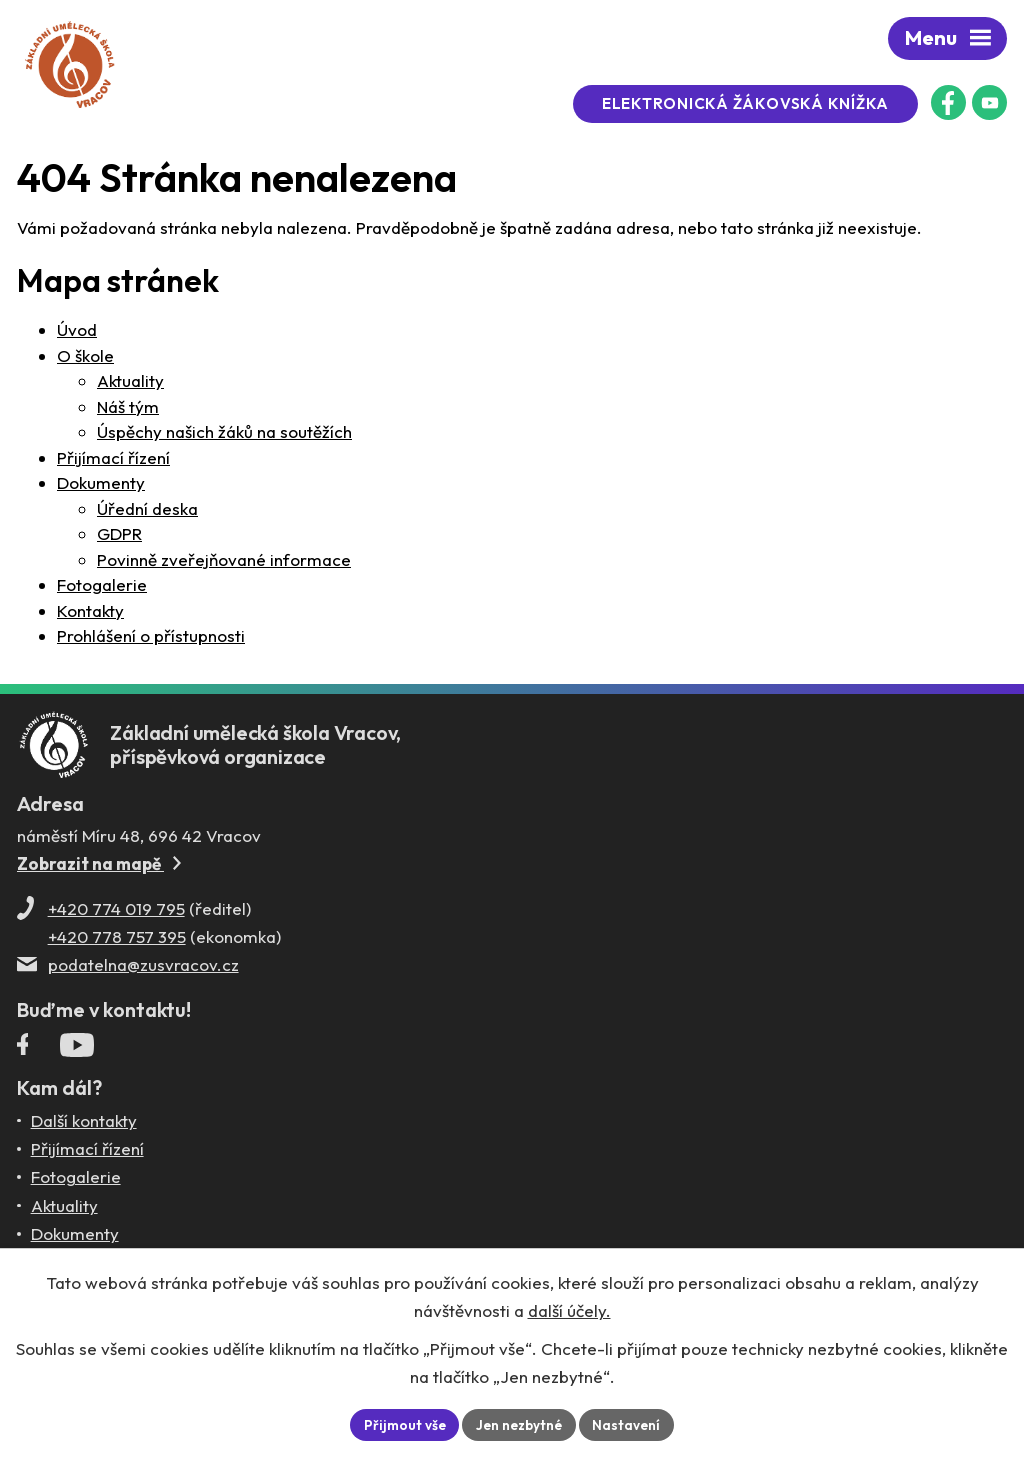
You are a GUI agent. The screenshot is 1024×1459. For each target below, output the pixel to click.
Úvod (77, 329)
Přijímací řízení (113, 457)
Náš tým (128, 406)
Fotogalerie (102, 584)
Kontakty (90, 610)
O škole (85, 355)
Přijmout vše (402, 1424)
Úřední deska (147, 508)
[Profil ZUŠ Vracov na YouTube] (77, 1055)
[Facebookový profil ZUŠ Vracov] (948, 102)
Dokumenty (101, 482)
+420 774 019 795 (116, 914)
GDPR (119, 533)
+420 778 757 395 (117, 942)
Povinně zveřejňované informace (224, 559)
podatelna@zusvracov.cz (143, 970)
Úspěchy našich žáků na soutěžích (224, 431)
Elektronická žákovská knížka (753, 103)
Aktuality (130, 380)
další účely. (569, 1309)
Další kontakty (84, 1126)
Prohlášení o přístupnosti (151, 635)
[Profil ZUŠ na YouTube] (989, 102)
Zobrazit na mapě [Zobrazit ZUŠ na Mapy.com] (99, 869)
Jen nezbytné (520, 1424)
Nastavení (630, 1424)
